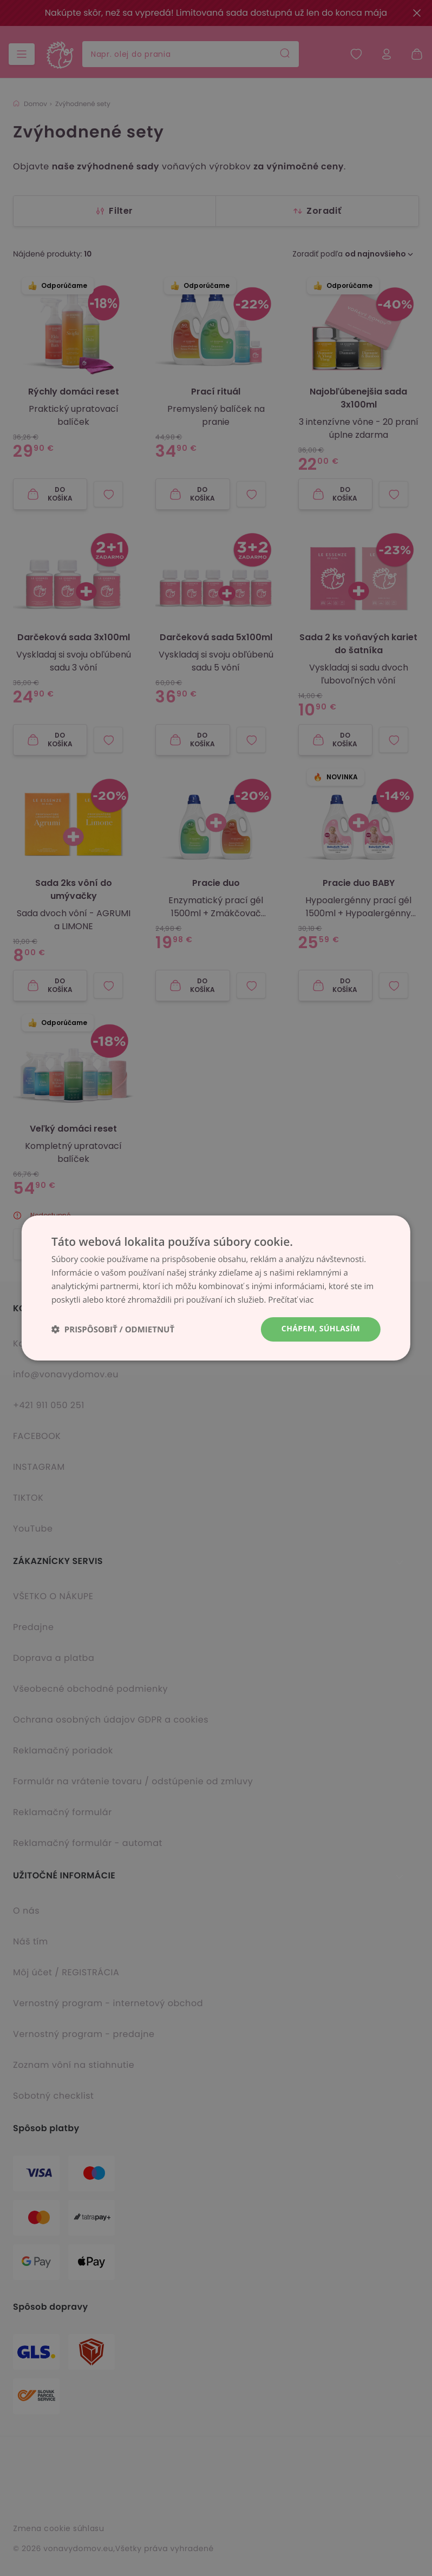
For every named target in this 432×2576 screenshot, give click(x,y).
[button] (112, 1329)
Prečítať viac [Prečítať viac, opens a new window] (290, 1299)
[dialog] (216, 1288)
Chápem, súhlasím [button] (321, 1329)
